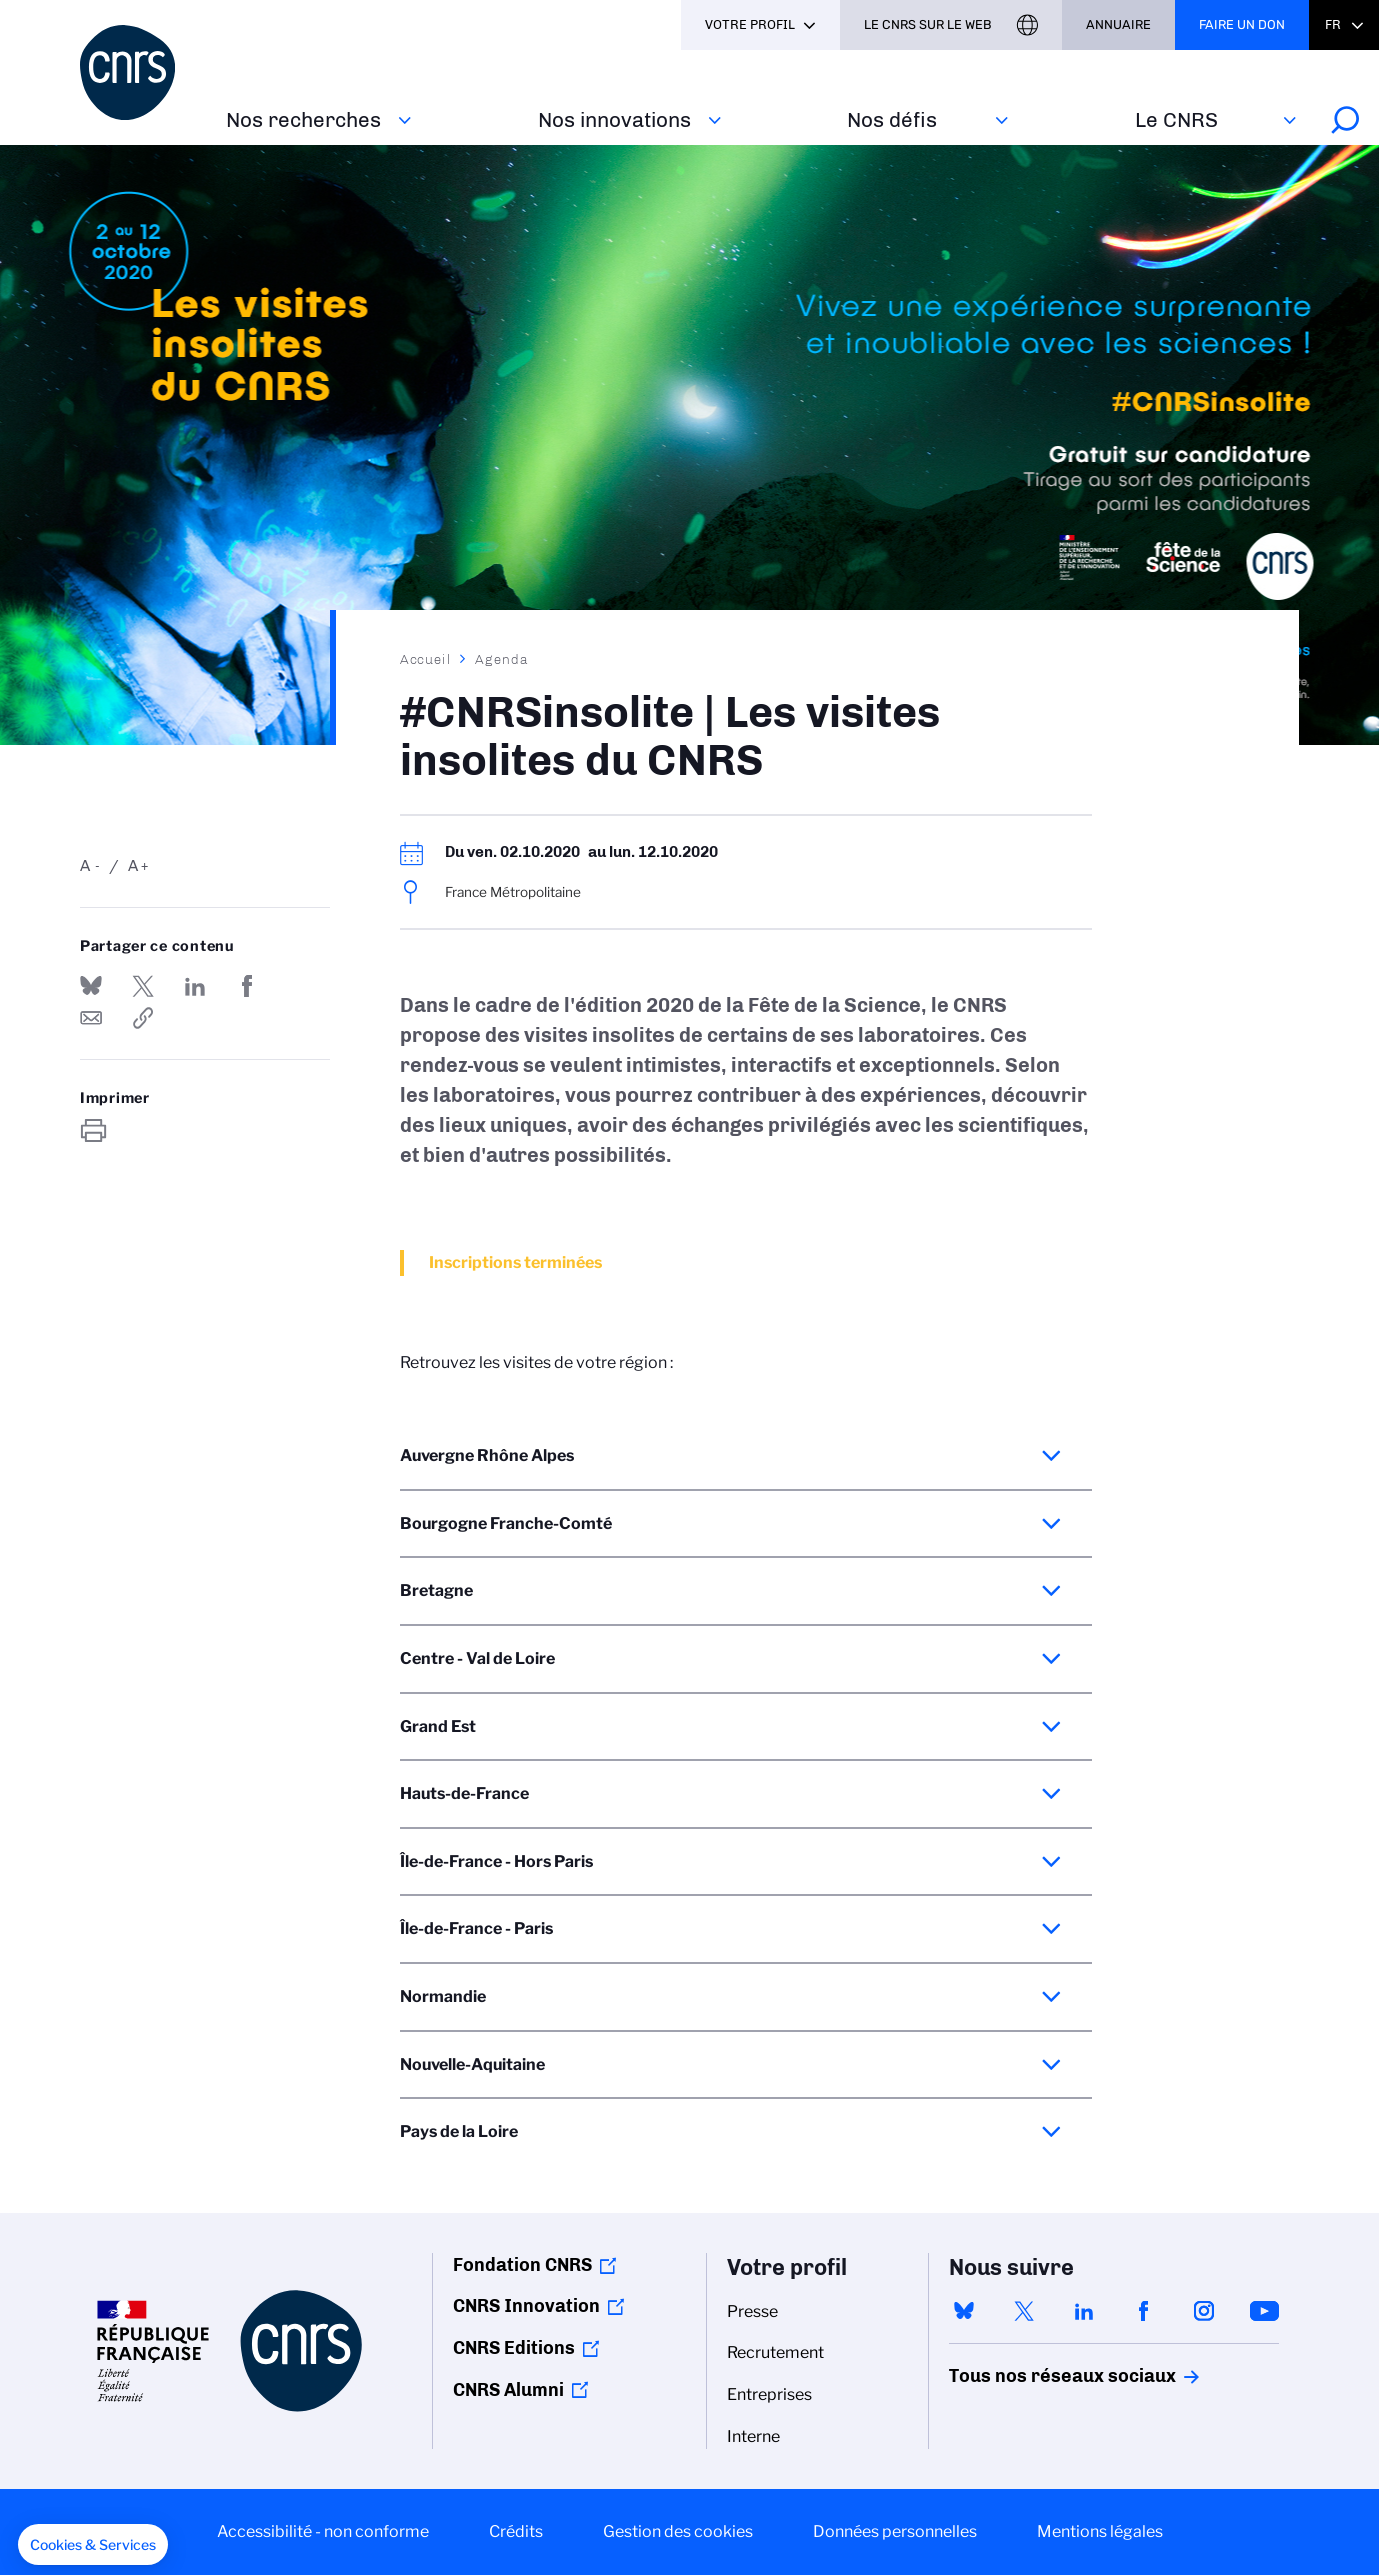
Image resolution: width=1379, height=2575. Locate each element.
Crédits (516, 2531)
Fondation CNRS (522, 2265)
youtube (1264, 2311)
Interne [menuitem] (753, 2436)
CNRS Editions (514, 2348)
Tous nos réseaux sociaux (1028, 2376)
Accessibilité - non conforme (323, 2531)
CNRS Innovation (526, 2306)
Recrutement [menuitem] (775, 2352)
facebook (1144, 2311)
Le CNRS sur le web (928, 24)
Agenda (501, 659)
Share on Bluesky (91, 986)
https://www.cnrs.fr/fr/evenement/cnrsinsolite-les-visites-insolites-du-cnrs (143, 1018)
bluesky (964, 2311)
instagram (1204, 2311)
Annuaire (1118, 24)
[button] (93, 2545)
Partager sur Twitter (143, 986)
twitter (1024, 2311)
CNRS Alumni (508, 2390)
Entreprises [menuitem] (769, 2394)
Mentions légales (1100, 2531)
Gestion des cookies (678, 2531)
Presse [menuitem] (752, 2311)
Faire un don (1242, 24)
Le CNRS (1176, 119)
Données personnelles (895, 2531)
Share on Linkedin (195, 986)
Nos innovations (614, 119)
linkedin (1084, 2311)
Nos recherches (303, 119)
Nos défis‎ (892, 119)
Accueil (426, 659)
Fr (1333, 24)
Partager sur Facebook (247, 986)
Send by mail (91, 1018)
